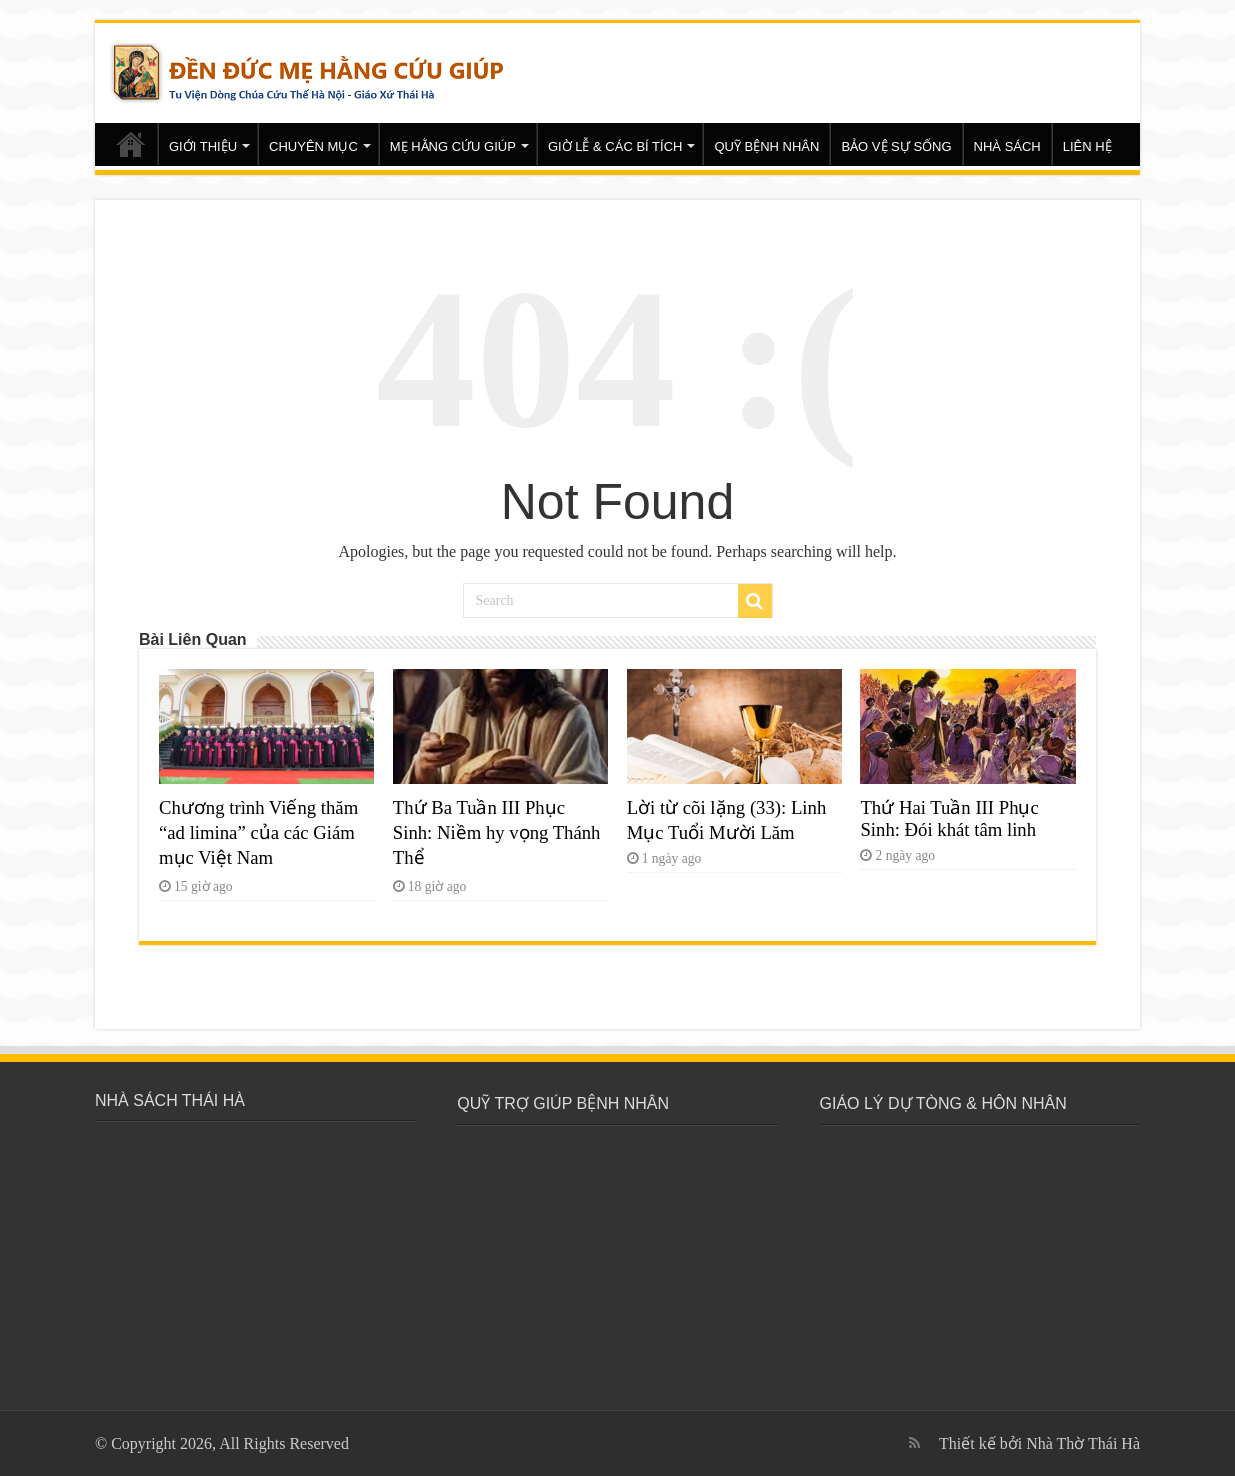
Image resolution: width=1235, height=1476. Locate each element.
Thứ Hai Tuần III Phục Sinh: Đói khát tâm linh (949, 818)
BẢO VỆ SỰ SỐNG (896, 146)
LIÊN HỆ (1087, 146)
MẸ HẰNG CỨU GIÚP (453, 146)
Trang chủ (131, 144)
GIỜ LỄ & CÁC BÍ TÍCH (615, 146)
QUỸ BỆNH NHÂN (766, 146)
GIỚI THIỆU (203, 146)
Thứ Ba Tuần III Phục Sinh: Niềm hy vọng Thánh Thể (497, 832)
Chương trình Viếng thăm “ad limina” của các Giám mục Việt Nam (258, 832)
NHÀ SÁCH (1007, 146)
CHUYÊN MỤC (313, 146)
